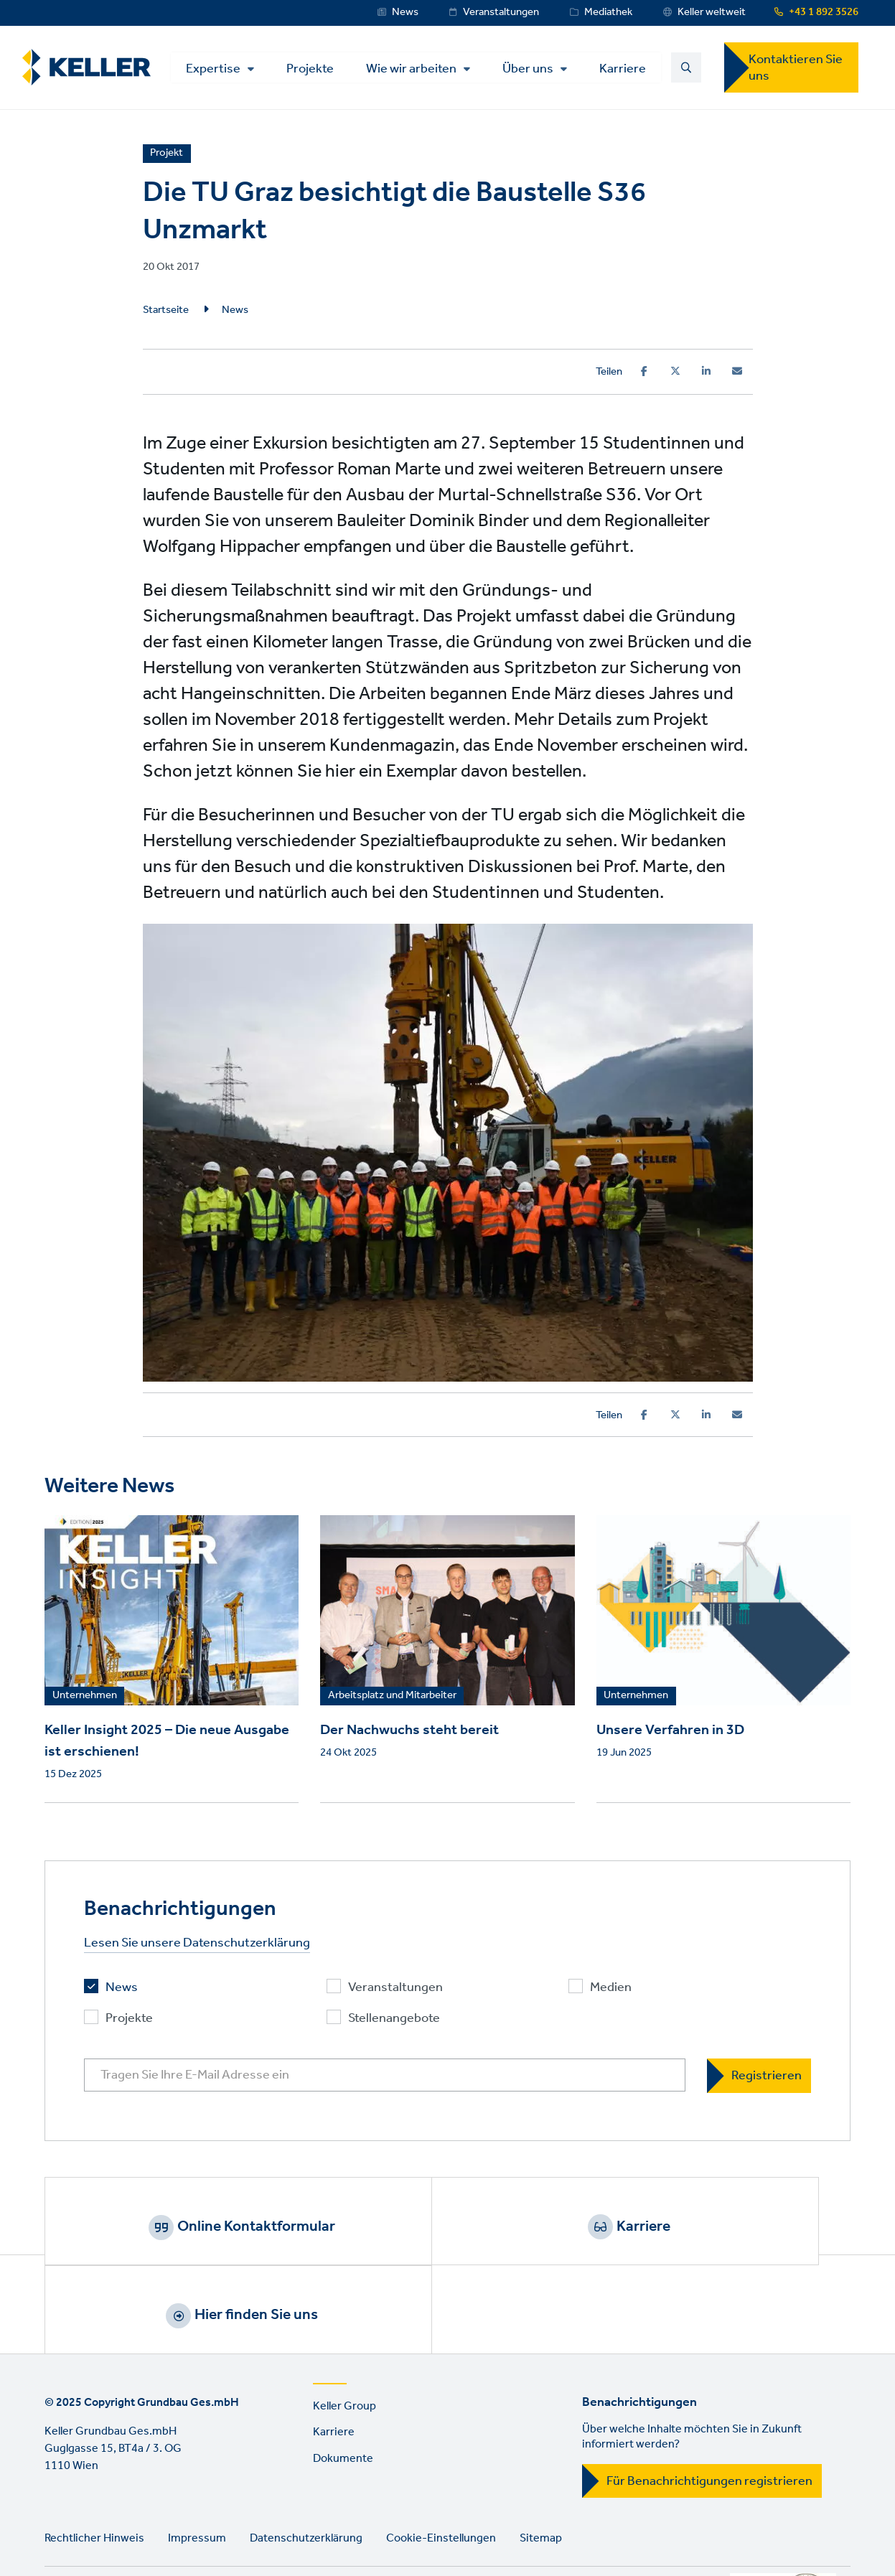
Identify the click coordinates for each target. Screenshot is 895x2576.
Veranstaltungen (501, 12)
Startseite (166, 320)
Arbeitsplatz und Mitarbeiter (392, 1706)
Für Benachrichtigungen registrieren (709, 2413)
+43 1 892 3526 (823, 12)
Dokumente (343, 2391)
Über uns (442, 89)
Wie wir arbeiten (326, 89)
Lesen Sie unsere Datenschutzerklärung (197, 1953)
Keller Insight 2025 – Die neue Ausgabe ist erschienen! (166, 1750)
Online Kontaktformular (197, 2235)
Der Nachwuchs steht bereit (409, 1739)
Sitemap (541, 2470)
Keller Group (344, 2338)
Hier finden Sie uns (733, 2235)
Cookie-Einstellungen (441, 2470)
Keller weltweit (712, 12)
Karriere (537, 88)
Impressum (197, 2470)
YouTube (99, 2530)
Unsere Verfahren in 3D (670, 1739)
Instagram (181, 2530)
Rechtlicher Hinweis (94, 2470)
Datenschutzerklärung (306, 2470)
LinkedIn (58, 2530)
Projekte (224, 88)
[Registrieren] (759, 2085)
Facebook (140, 2530)
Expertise (228, 59)
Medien (611, 1998)
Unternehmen (84, 1706)
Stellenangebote (394, 2029)
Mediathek (608, 12)
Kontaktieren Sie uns (796, 72)
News (405, 12)
